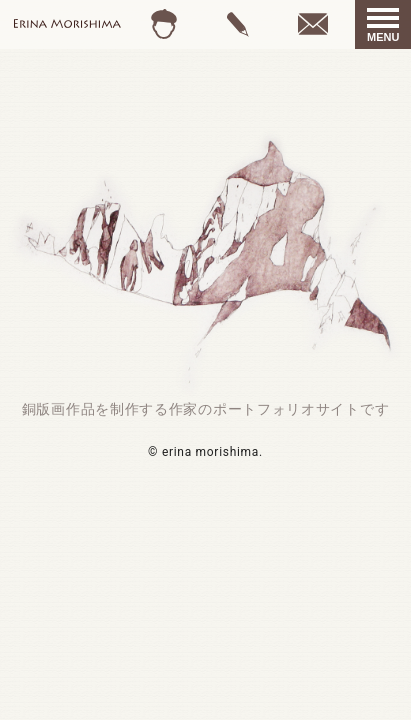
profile (164, 24)
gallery (238, 24)
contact (313, 24)
